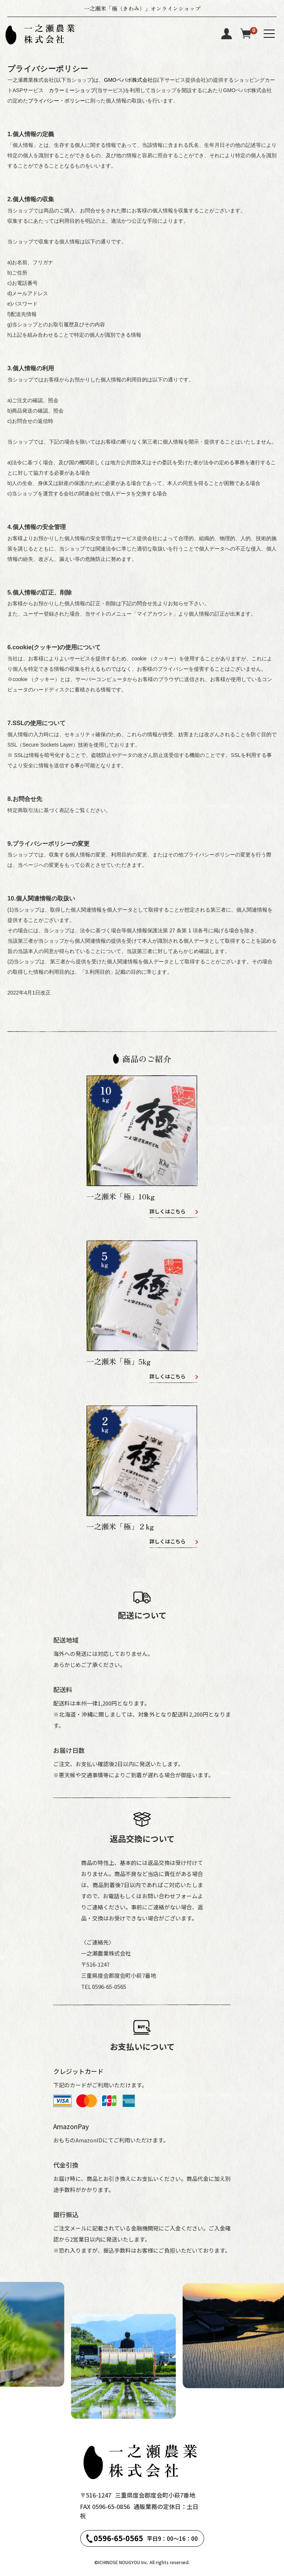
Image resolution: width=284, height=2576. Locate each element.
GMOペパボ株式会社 (128, 80)
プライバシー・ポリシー (56, 101)
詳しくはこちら (167, 1211)
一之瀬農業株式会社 (50, 34)
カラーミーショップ (72, 90)
